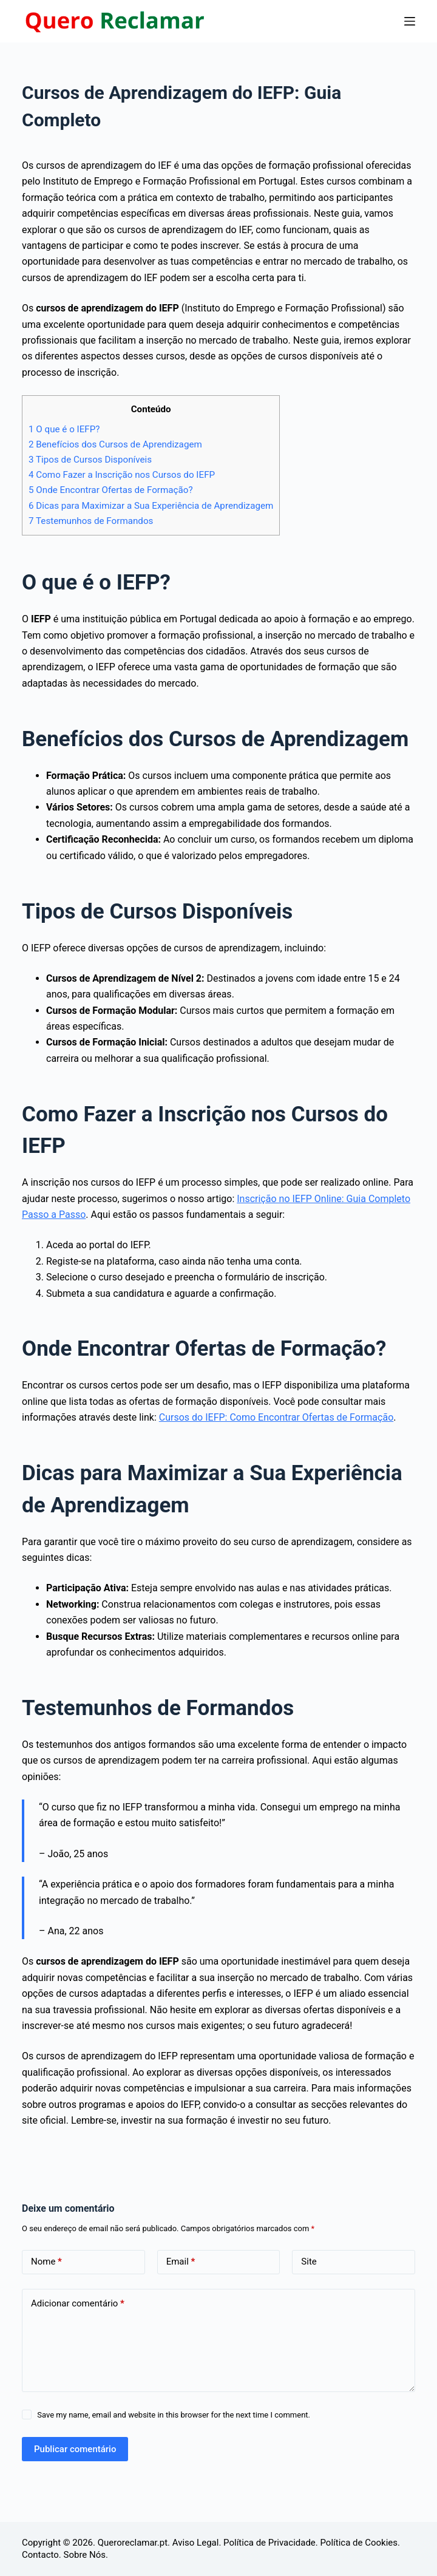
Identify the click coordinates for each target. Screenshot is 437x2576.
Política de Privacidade (269, 2542)
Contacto (40, 2554)
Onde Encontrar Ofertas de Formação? (111, 489)
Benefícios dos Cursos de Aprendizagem (115, 444)
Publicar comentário (75, 2449)
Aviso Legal (195, 2542)
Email (180, 2261)
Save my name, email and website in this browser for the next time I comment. (173, 2414)
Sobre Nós (85, 2554)
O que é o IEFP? (64, 429)
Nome (46, 2261)
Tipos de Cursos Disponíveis (90, 459)
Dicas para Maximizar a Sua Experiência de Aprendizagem (151, 505)
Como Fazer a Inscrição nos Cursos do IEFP (122, 474)
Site (308, 2261)
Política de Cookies (359, 2542)
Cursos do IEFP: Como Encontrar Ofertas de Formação (276, 1417)
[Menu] (409, 21)
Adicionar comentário (77, 2303)
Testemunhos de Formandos (91, 520)
